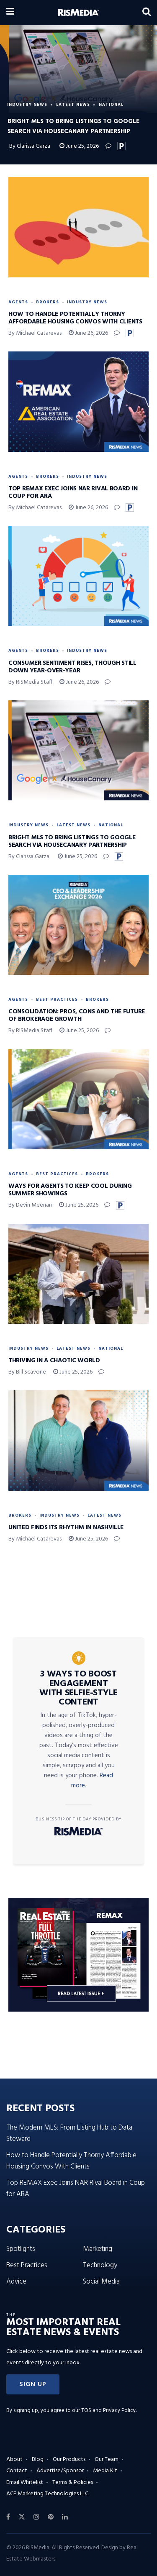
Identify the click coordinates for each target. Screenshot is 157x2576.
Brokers (47, 302)
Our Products (69, 2459)
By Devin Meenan (30, 1205)
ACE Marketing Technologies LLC (47, 2494)
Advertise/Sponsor (60, 2471)
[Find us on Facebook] (8, 2517)
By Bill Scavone (27, 1372)
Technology (100, 2265)
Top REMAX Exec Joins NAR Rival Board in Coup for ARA (72, 492)
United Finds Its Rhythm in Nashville (66, 1528)
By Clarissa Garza (30, 146)
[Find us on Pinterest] (51, 2517)
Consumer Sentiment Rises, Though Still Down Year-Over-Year (72, 667)
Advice (16, 2281)
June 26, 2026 (88, 333)
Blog (38, 2459)
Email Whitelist (24, 2482)
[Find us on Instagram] (36, 2517)
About (14, 2459)
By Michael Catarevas (35, 333)
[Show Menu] (10, 12)
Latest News (73, 104)
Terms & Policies (72, 2482)
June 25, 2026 (79, 146)
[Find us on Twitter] (21, 2517)
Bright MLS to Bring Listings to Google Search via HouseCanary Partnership (72, 841)
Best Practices (57, 999)
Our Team (106, 2459)
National (111, 104)
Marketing (97, 2249)
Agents (18, 302)
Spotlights (20, 2249)
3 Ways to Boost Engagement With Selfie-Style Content (78, 1688)
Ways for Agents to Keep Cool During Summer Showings (70, 1190)
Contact (16, 2471)
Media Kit (105, 2471)
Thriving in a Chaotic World (54, 1361)
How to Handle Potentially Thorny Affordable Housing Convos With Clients (75, 318)
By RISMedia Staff (30, 682)
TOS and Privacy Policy (108, 2410)
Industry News (27, 104)
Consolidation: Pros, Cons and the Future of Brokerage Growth (76, 1015)
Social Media (101, 2281)
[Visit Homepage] (78, 12)
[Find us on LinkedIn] (65, 2517)
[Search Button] (146, 12)
